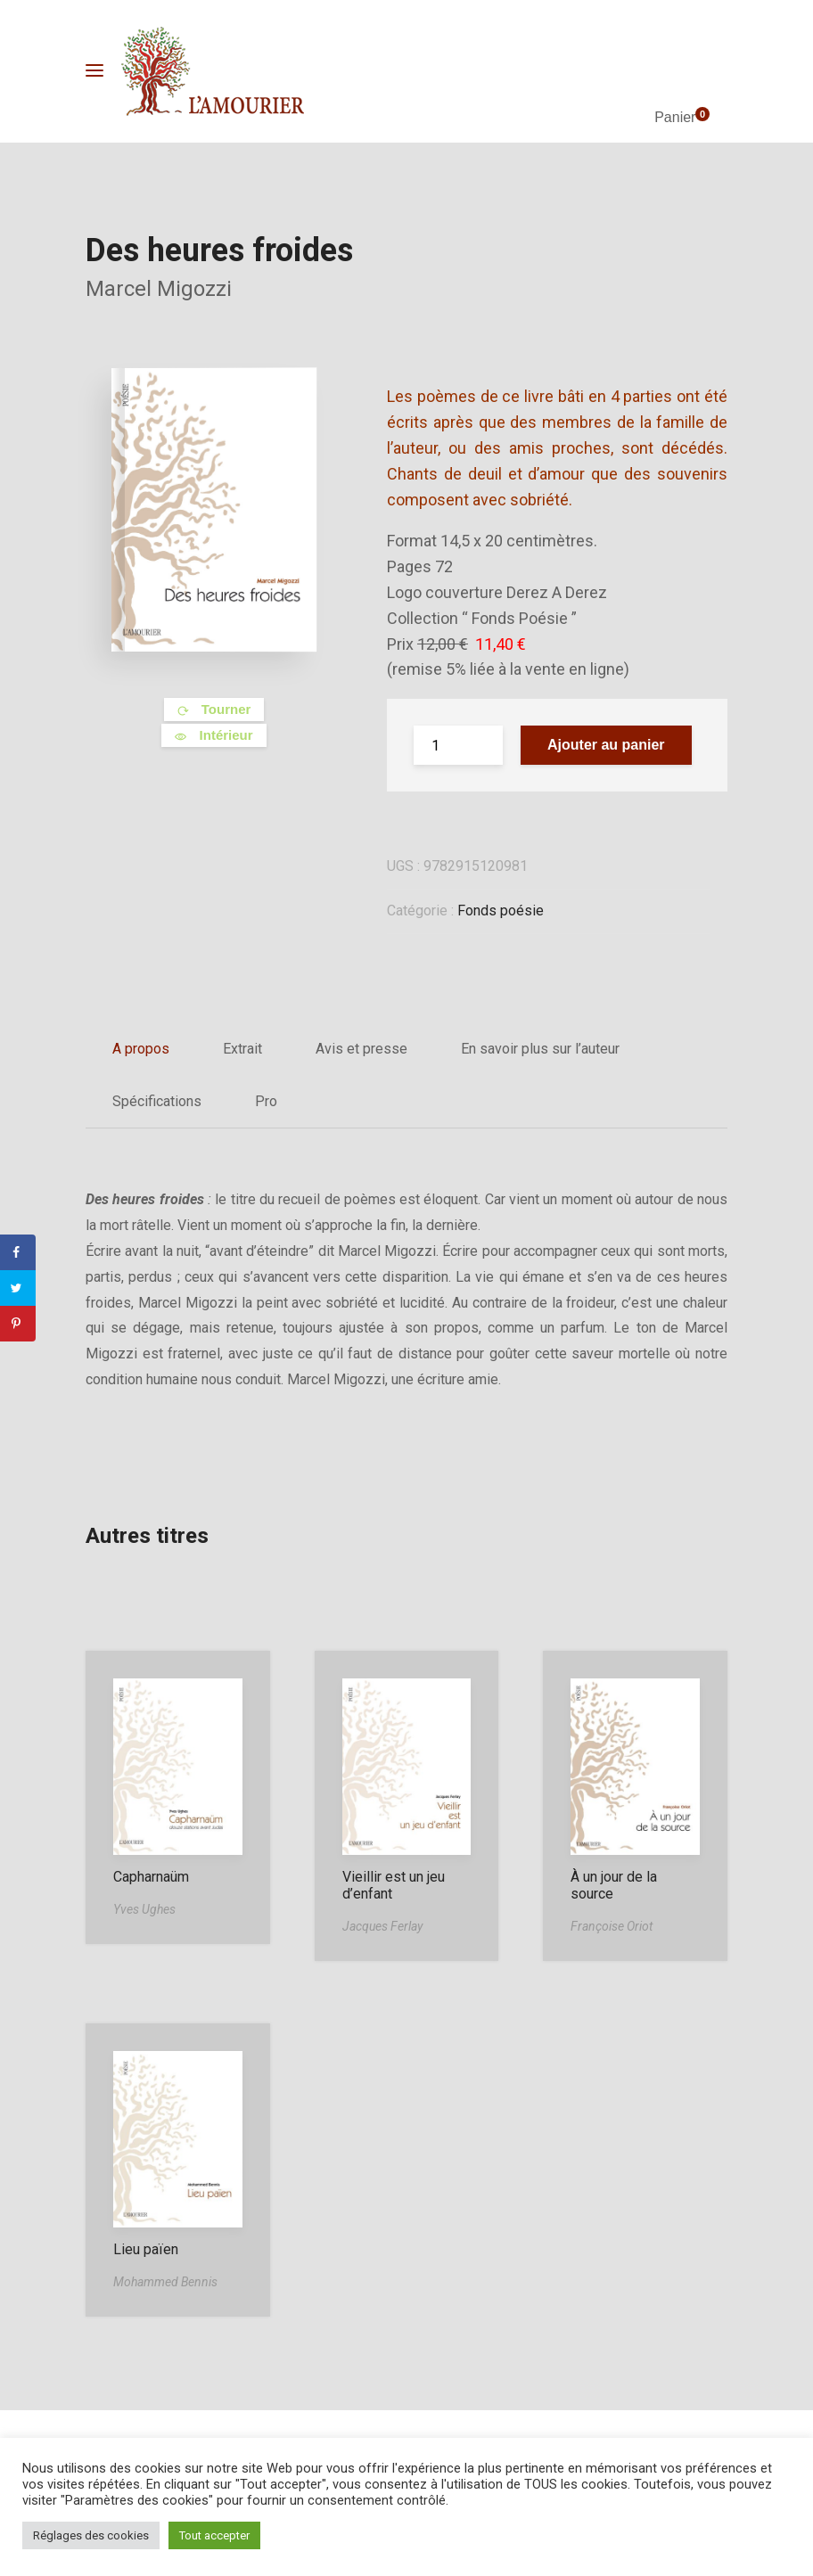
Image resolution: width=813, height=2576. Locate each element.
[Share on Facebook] (18, 1252)
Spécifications (156, 1101)
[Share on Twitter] (18, 1288)
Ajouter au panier (606, 744)
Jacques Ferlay (382, 1926)
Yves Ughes (144, 1909)
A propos (140, 1048)
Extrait (242, 1048)
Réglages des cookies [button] (91, 2535)
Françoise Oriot (612, 1926)
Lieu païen (145, 2249)
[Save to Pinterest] (18, 1323)
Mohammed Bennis (165, 2282)
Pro (266, 1101)
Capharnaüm (151, 1876)
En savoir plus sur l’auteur (540, 1048)
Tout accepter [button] (214, 2535)
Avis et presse (361, 1048)
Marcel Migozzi (159, 288)
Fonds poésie (500, 910)
